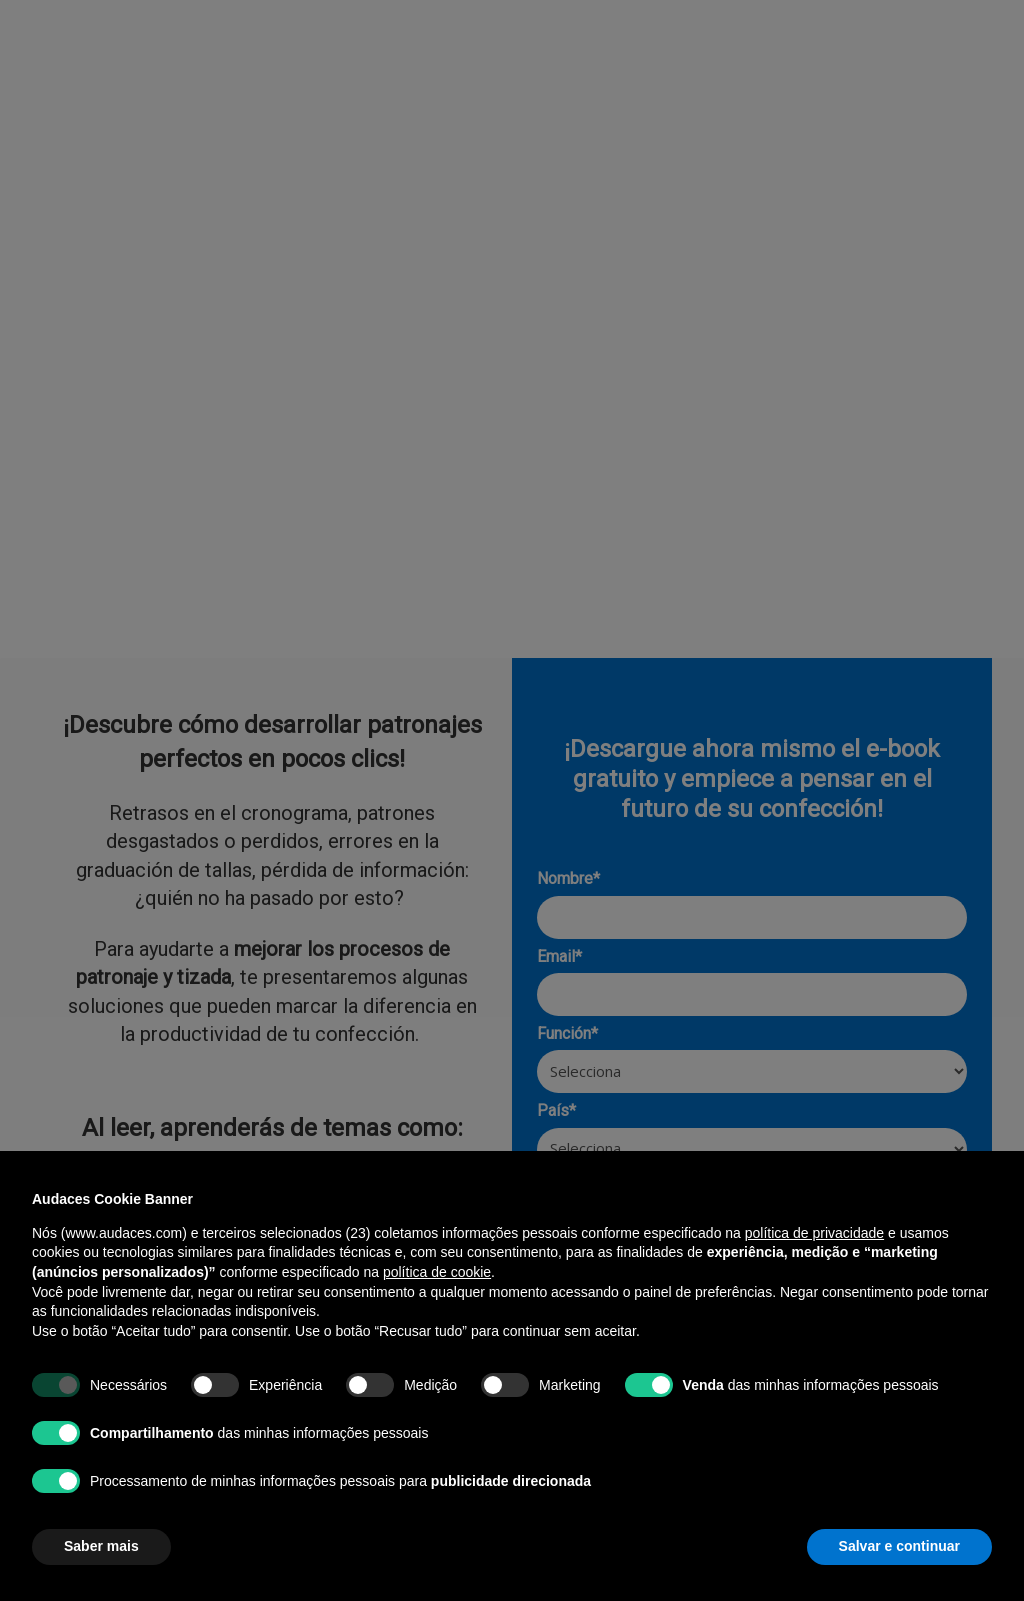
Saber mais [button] (101, 1546)
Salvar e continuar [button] (899, 1546)
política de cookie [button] (437, 1272)
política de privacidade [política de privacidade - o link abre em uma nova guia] (814, 1233)
